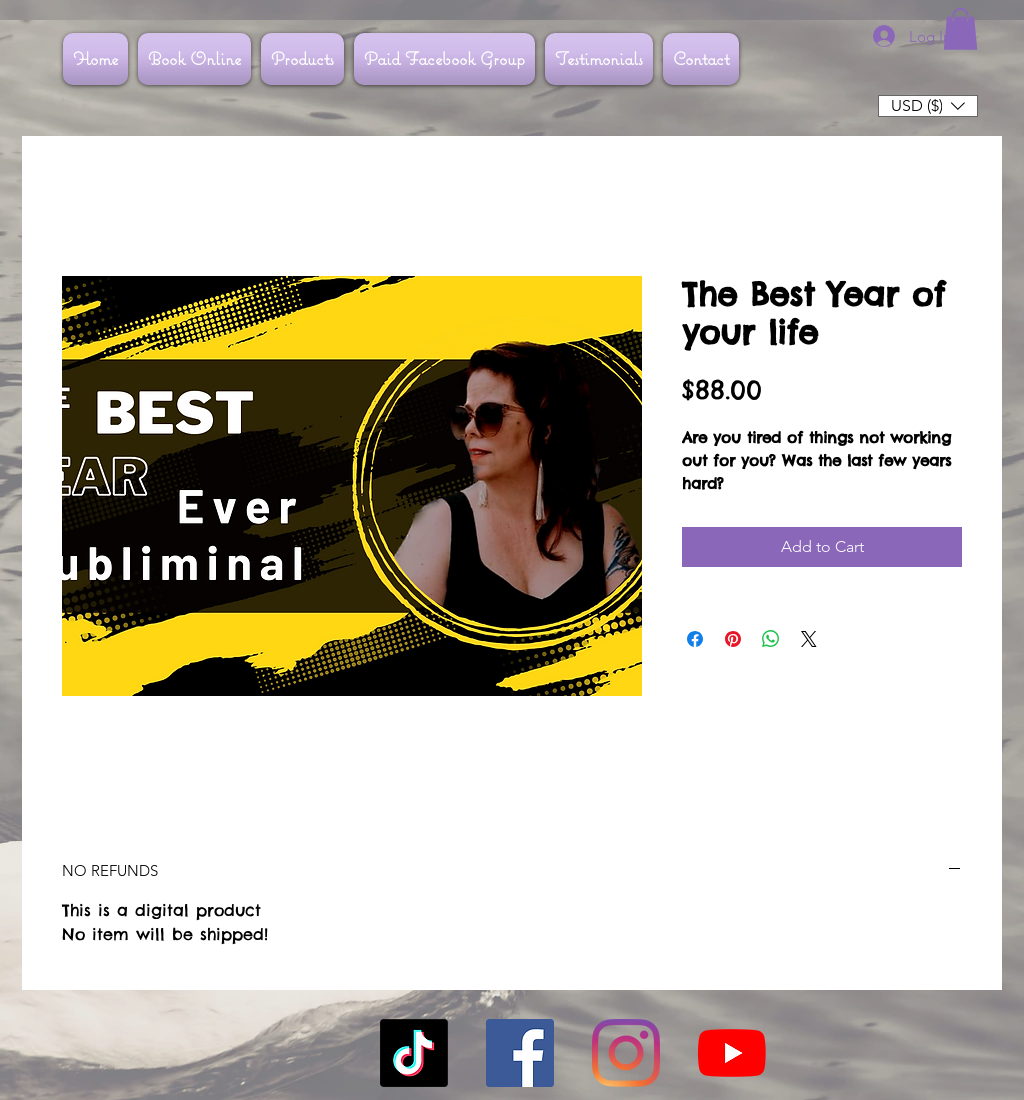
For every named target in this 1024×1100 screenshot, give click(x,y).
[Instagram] (626, 1053)
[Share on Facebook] (695, 639)
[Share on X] (809, 639)
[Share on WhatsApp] (771, 639)
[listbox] (928, 106)
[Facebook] (520, 1053)
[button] (960, 29)
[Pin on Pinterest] (733, 639)
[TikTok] (414, 1053)
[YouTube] (732, 1053)
